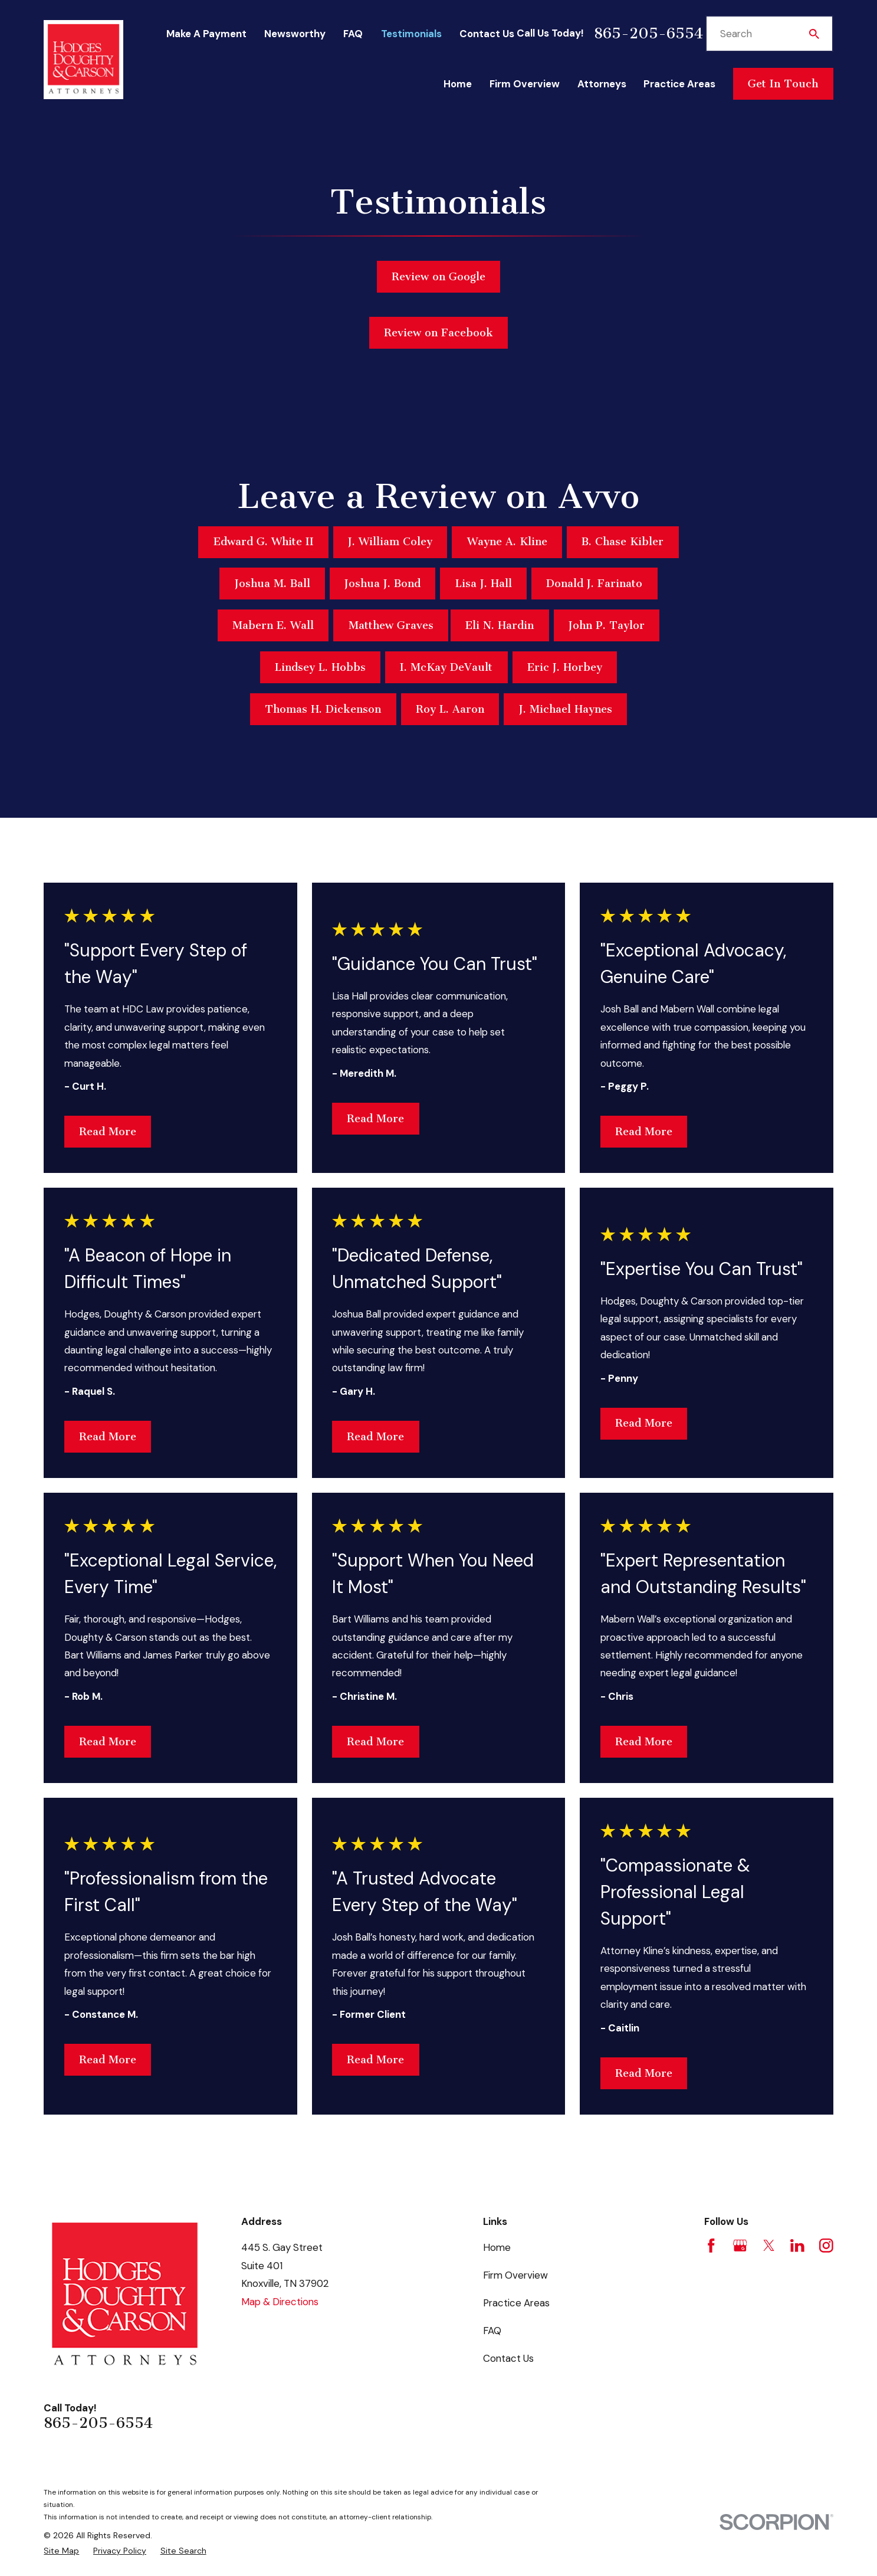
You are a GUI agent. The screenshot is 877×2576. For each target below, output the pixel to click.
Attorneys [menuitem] (601, 83)
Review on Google (438, 278)
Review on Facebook (438, 338)
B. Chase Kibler (623, 541)
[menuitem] (61, 2551)
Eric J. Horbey (564, 667)
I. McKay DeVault (446, 667)
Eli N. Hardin (499, 625)
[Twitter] (769, 2246)
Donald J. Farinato (594, 583)
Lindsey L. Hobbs (320, 667)
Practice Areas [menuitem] (679, 83)
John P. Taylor (607, 625)
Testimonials (411, 33)
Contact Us (486, 33)
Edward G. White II (263, 541)
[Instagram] (826, 2246)
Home (497, 2247)
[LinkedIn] (797, 2246)
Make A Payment (206, 33)
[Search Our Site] (814, 34)
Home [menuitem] (458, 83)
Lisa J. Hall (483, 583)
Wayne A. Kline (507, 541)
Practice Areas (516, 2302)
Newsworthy (295, 33)
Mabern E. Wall (273, 625)
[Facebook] (711, 2246)
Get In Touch (783, 83)
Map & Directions (279, 2301)
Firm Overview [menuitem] (525, 83)
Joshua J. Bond (382, 583)
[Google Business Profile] (740, 2246)
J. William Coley (390, 541)
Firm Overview (515, 2275)
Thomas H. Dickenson (323, 709)
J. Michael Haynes (565, 709)
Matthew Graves (391, 625)
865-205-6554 (648, 34)
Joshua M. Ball (272, 583)
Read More (107, 1131)
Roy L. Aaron (450, 709)
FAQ (353, 33)
